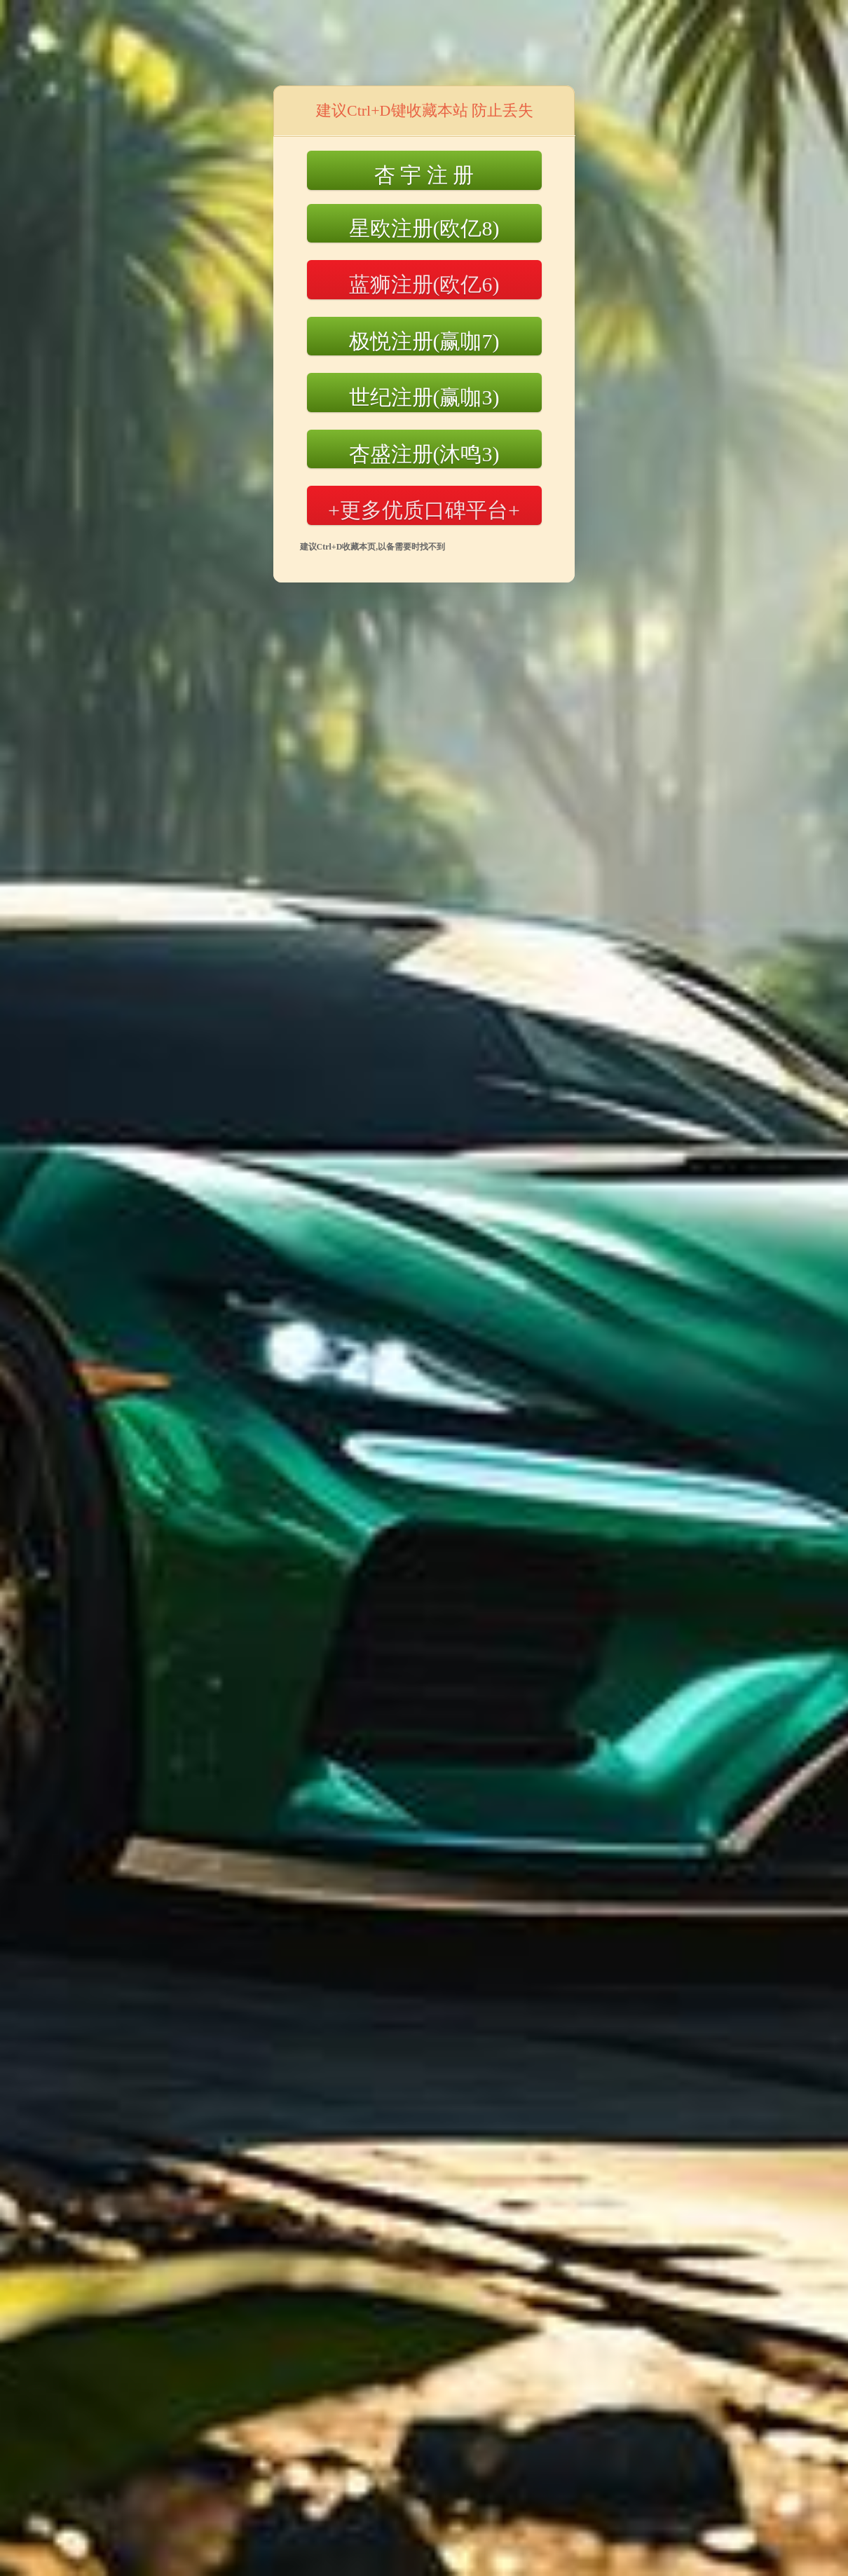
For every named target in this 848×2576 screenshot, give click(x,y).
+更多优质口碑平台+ (424, 510)
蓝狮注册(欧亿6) (424, 284)
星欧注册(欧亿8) (424, 228)
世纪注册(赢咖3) (424, 397)
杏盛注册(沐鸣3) (424, 453)
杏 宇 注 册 (424, 174)
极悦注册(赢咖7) (424, 341)
